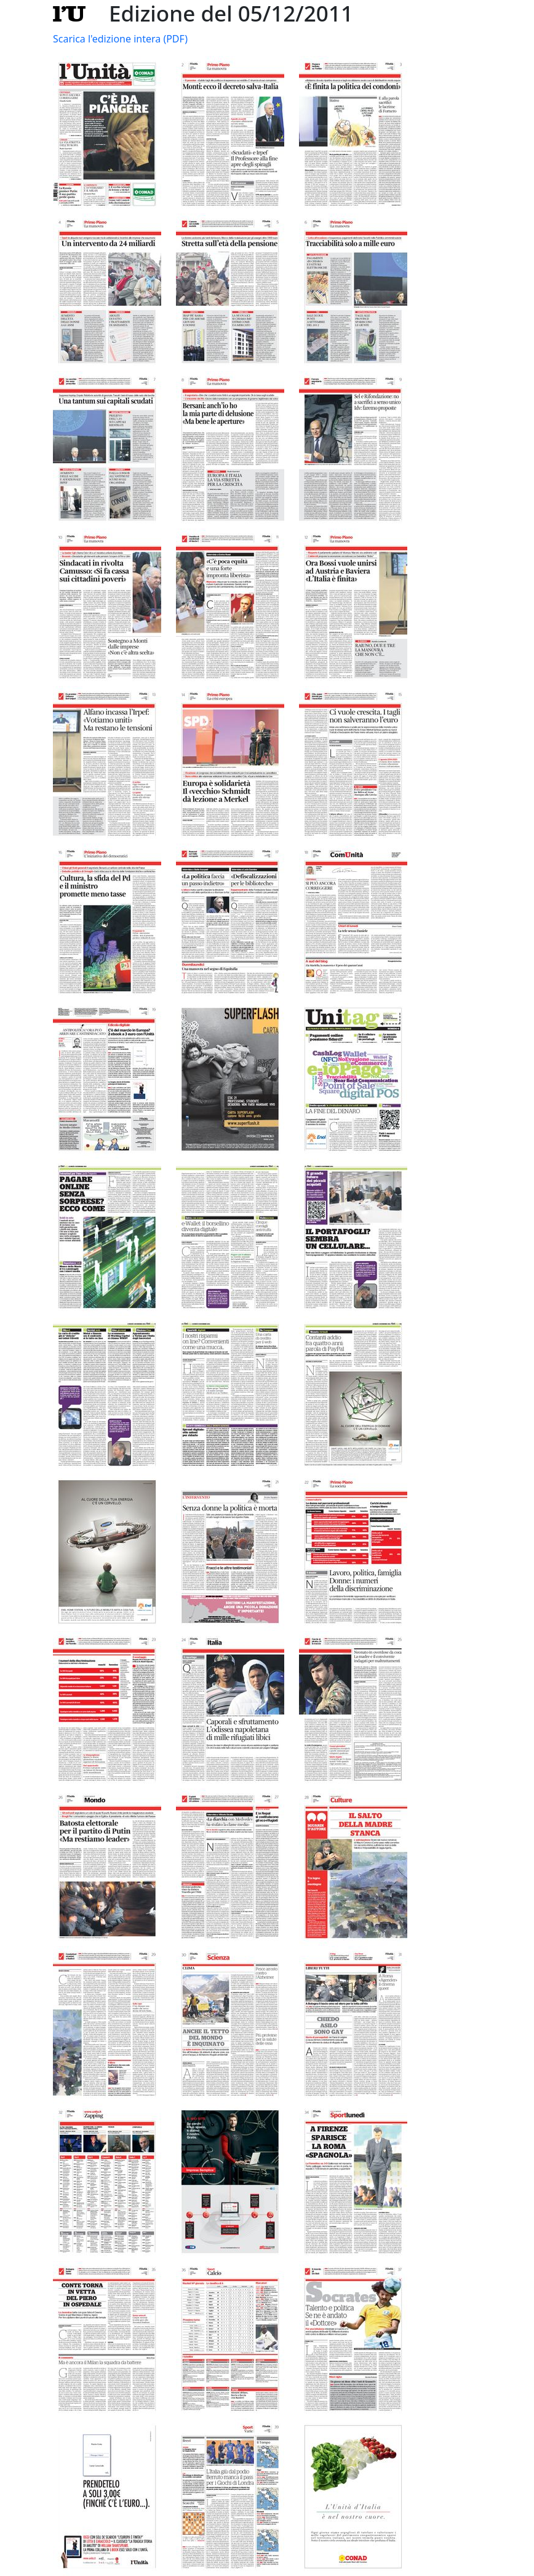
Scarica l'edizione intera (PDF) (120, 39)
